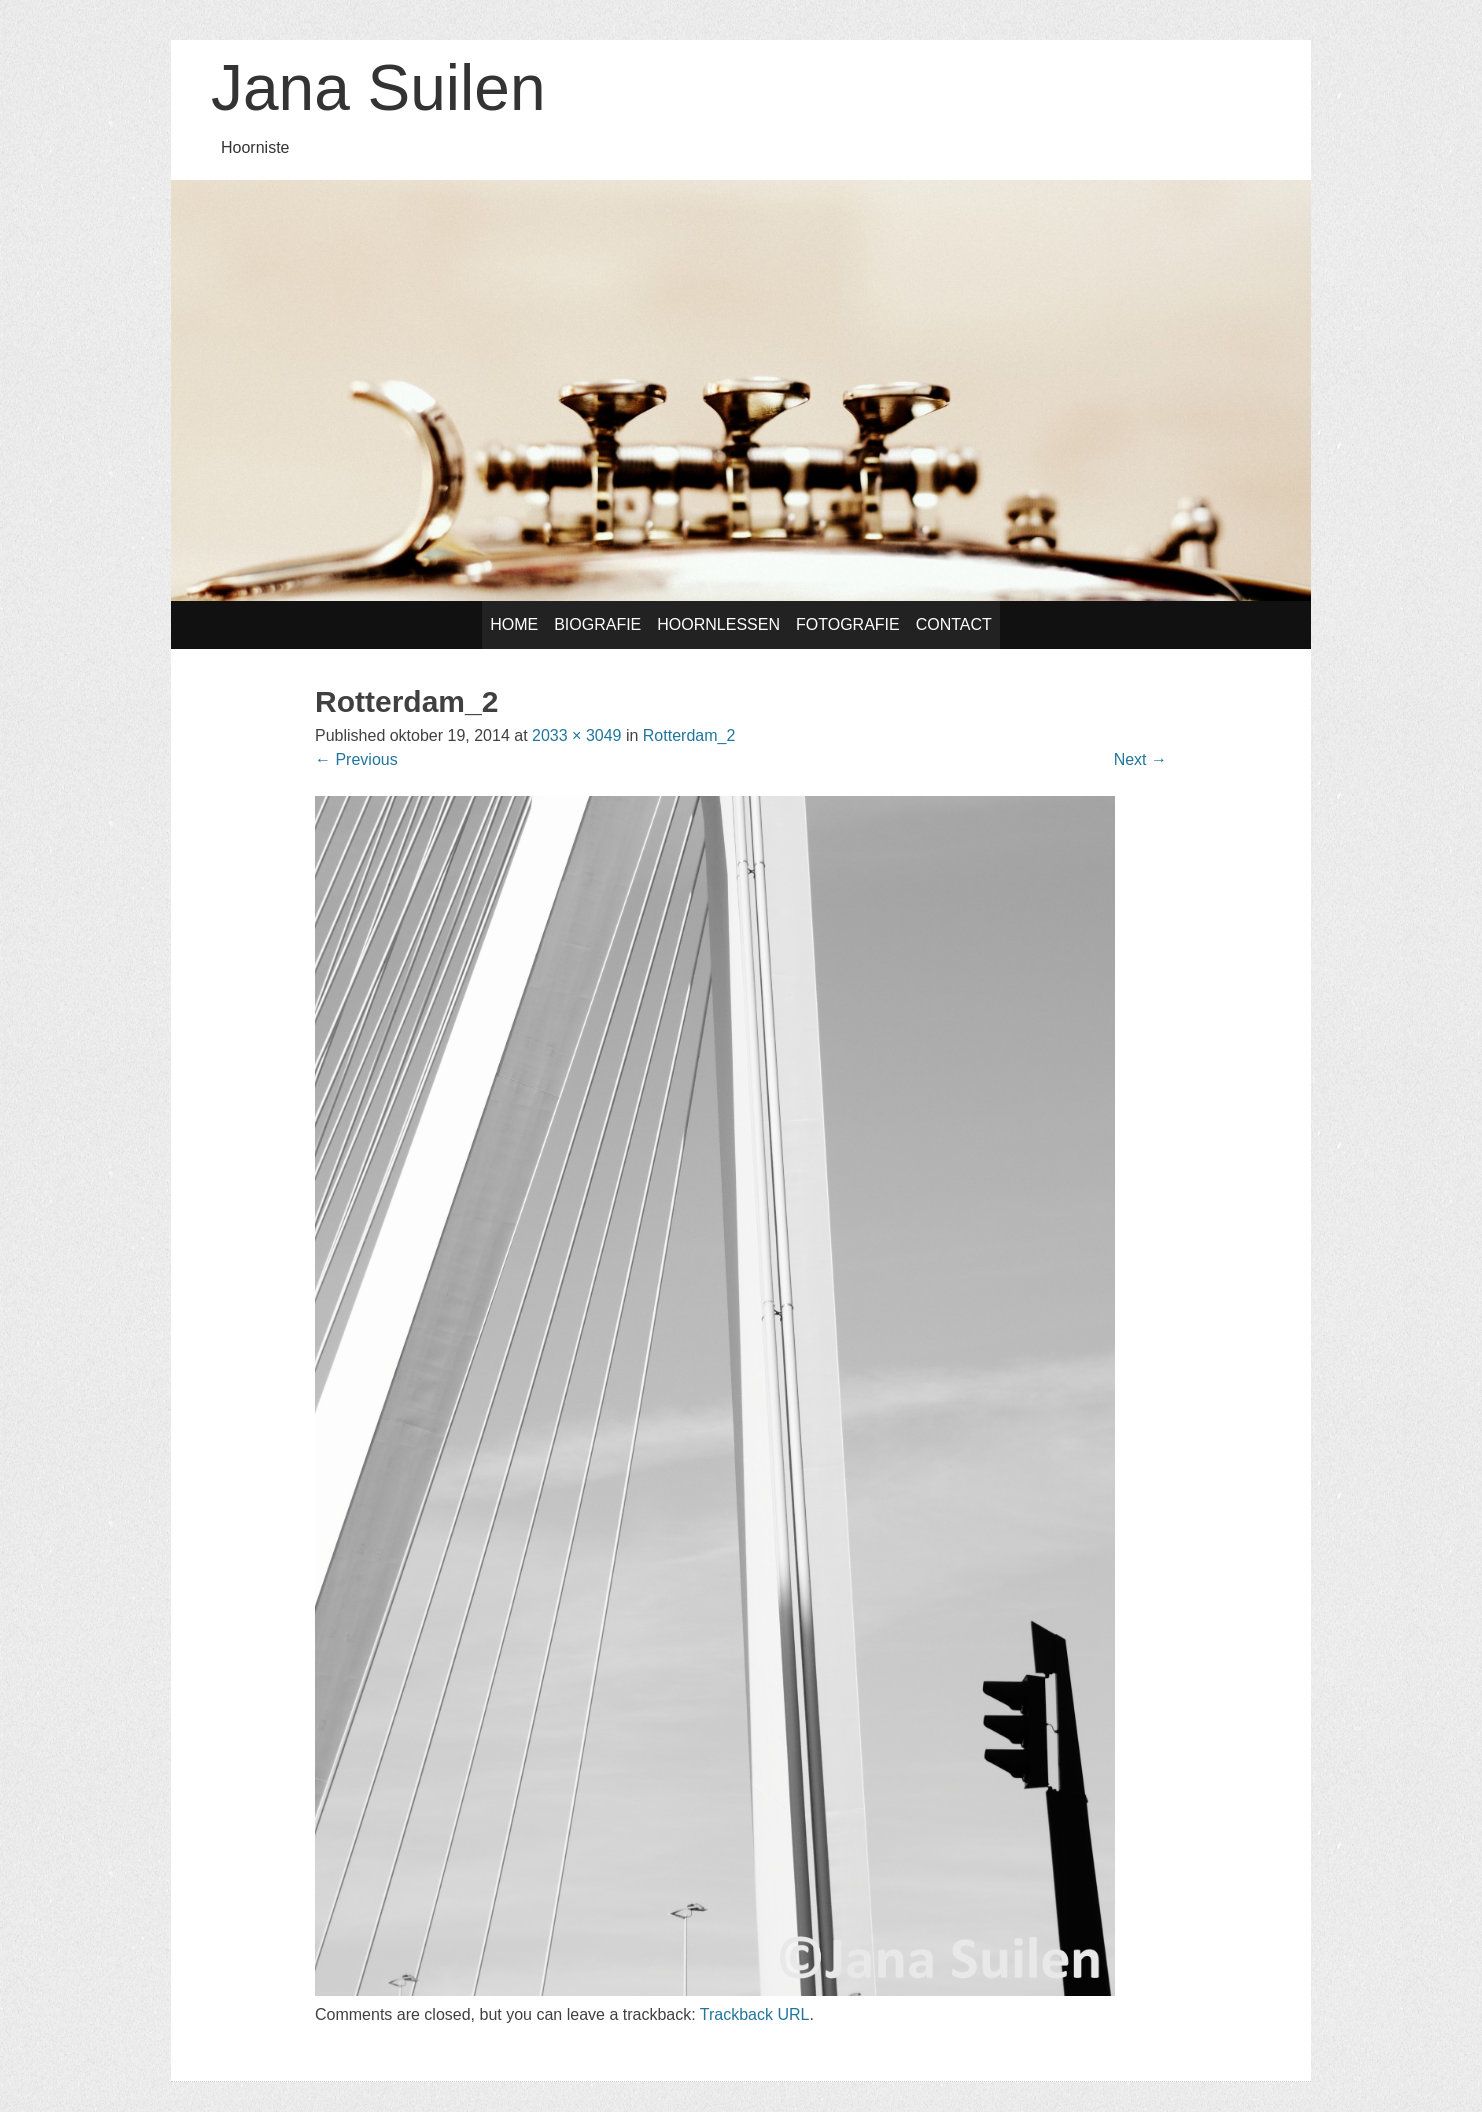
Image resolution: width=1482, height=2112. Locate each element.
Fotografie (848, 624)
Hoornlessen (718, 624)
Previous (356, 759)
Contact (954, 624)
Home (514, 624)
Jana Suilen (378, 88)
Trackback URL (755, 2014)
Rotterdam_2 (689, 735)
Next (1140, 759)
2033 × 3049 (576, 735)
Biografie (597, 624)
